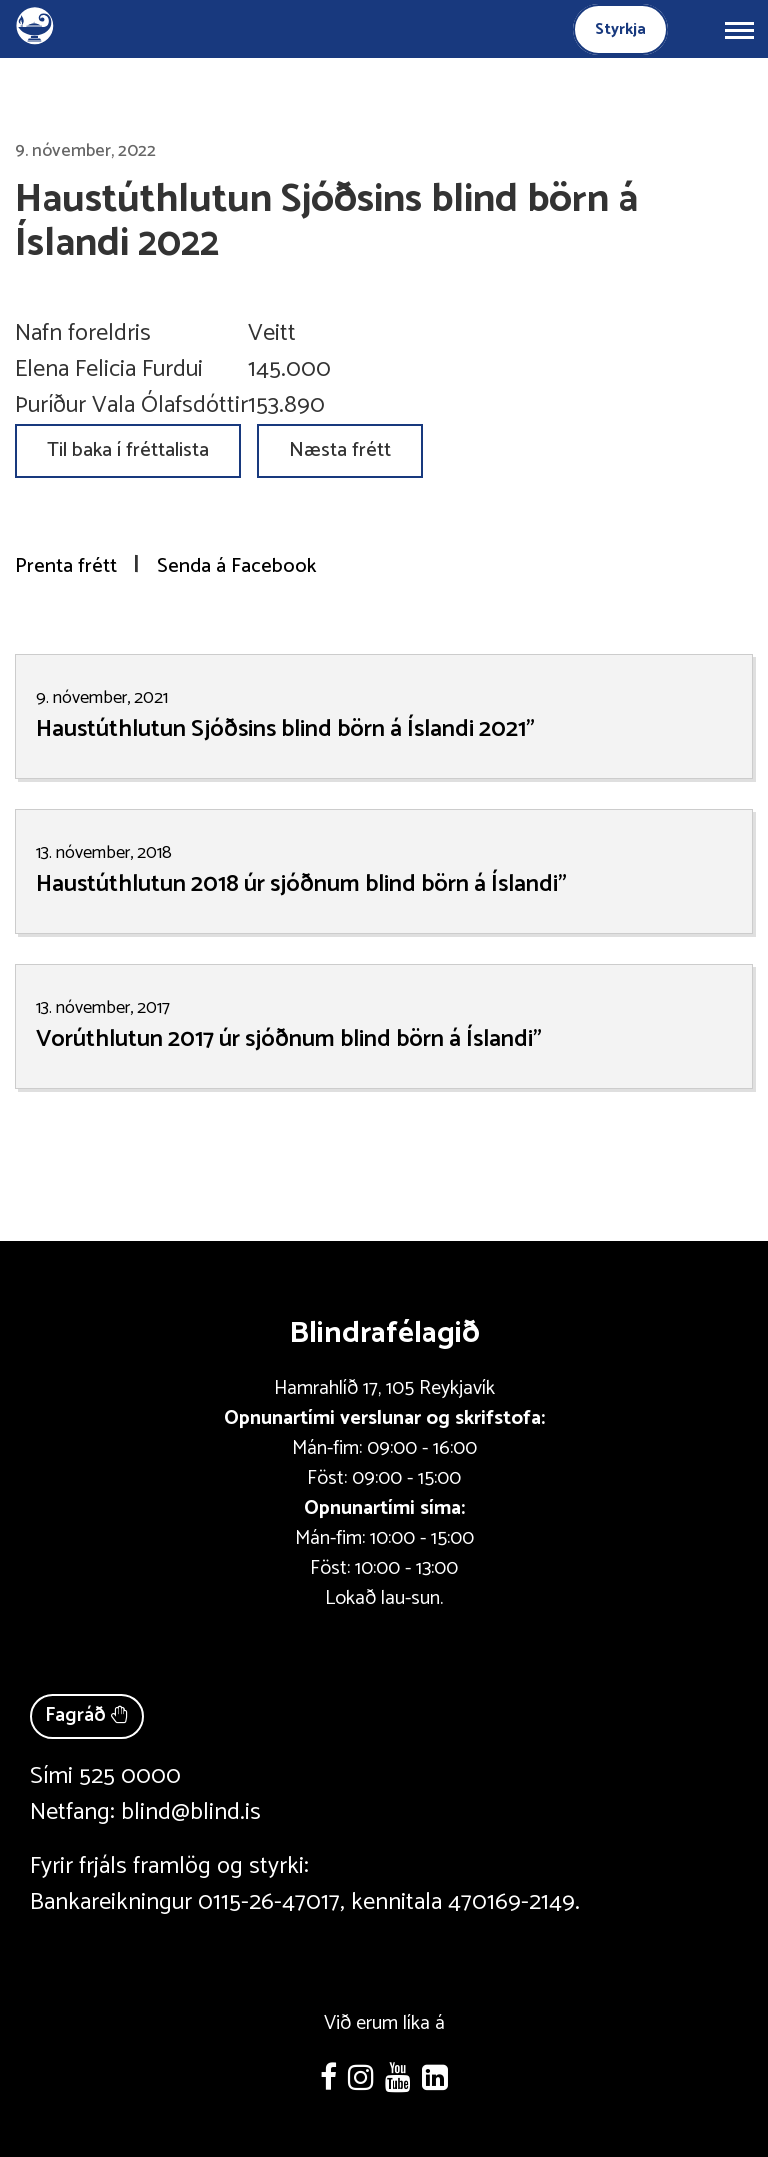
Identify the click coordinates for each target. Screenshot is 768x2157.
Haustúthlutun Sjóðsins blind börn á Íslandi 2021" (285, 729)
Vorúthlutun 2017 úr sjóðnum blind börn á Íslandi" (289, 1039)
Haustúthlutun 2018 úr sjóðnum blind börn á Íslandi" (301, 884)
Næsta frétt (340, 450)
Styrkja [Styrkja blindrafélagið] (620, 29)
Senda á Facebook (236, 566)
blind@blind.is (191, 1812)
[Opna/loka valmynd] (739, 29)
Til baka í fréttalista (128, 450)
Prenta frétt (66, 566)
